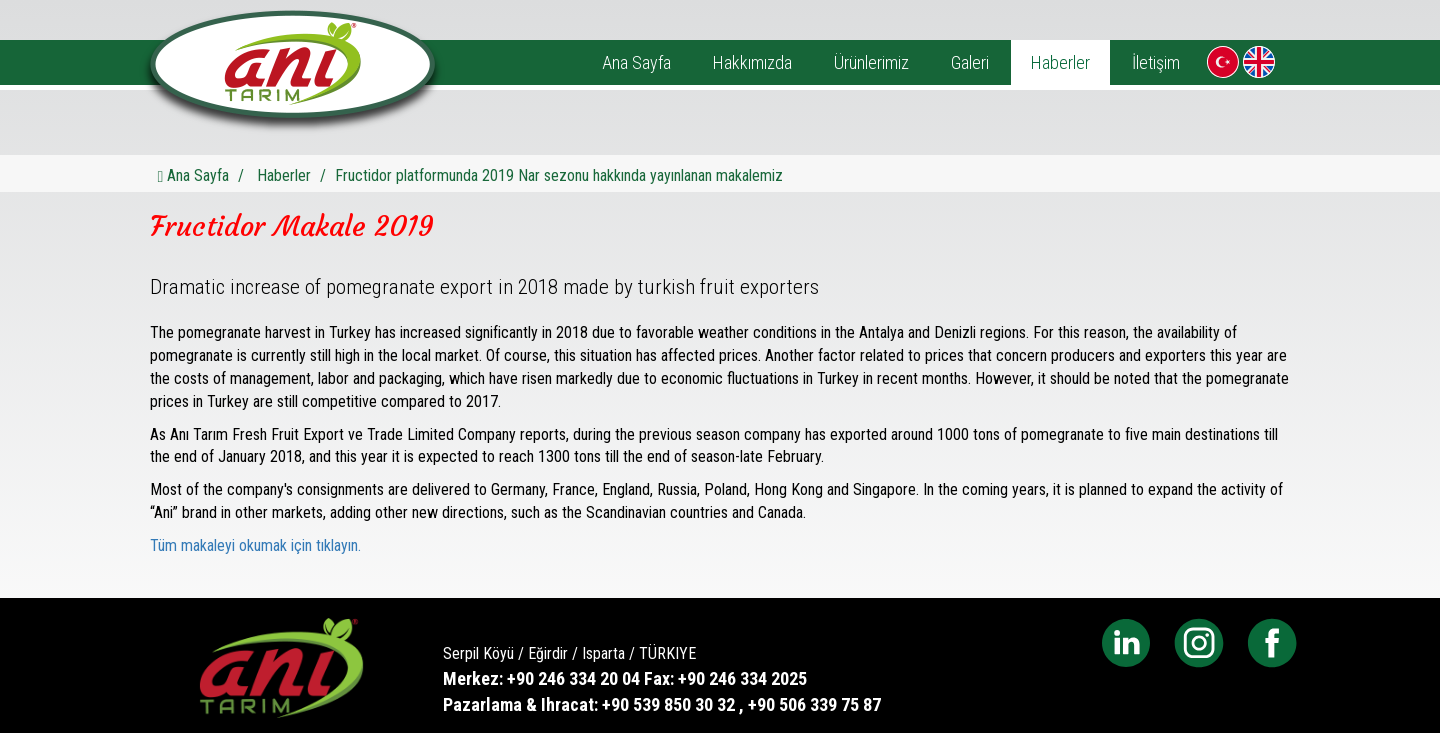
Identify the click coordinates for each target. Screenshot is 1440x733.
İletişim (1156, 62)
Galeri (970, 62)
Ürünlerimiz (871, 62)
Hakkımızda (752, 62)
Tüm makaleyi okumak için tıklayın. (255, 545)
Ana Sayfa (636, 62)
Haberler (1060, 62)
